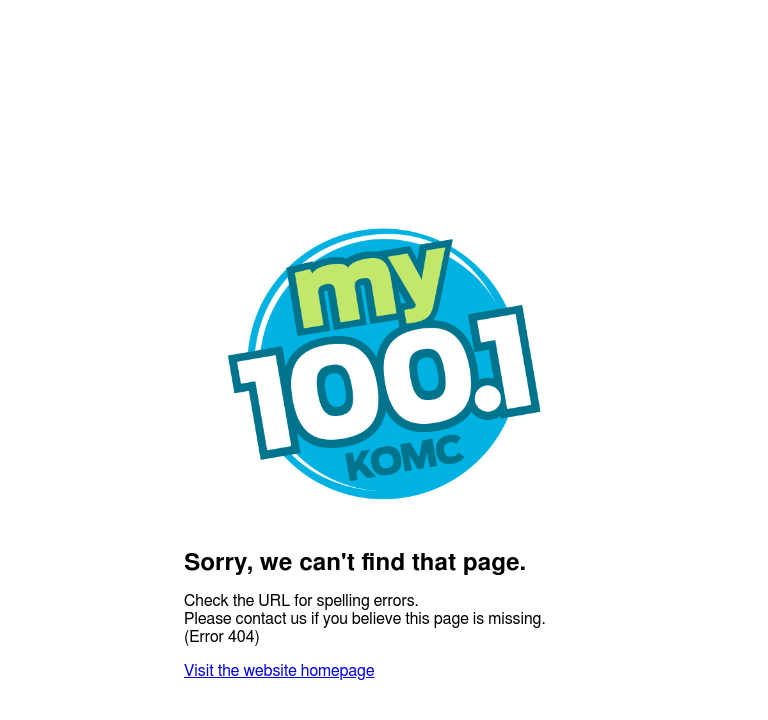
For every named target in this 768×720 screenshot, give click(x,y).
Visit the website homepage (279, 671)
